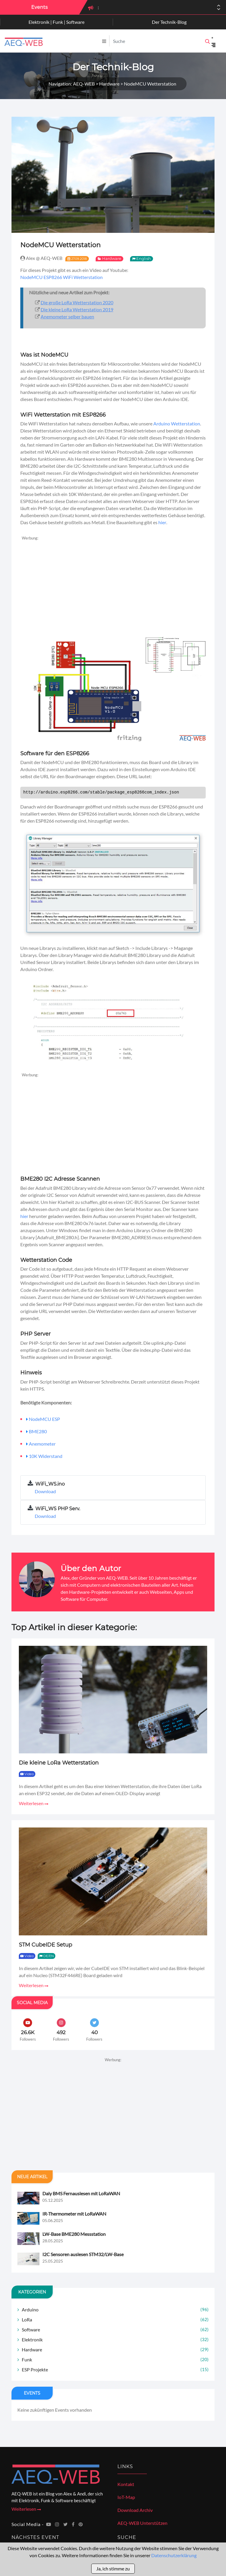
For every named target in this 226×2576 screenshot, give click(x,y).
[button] (218, 9)
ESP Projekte (115, 2369)
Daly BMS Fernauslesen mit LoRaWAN (81, 2193)
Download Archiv (135, 2510)
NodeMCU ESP (44, 1419)
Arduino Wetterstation (176, 423)
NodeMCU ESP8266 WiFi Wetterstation (61, 277)
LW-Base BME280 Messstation (74, 2234)
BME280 (38, 1431)
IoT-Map (126, 2497)
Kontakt (125, 2484)
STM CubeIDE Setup (45, 1945)
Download (45, 1491)
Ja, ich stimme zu (113, 2568)
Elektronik (115, 2339)
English (143, 258)
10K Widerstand (45, 1456)
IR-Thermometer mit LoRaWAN (74, 2213)
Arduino (115, 2309)
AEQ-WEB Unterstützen (142, 2523)
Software (115, 2329)
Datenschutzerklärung (174, 2555)
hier (162, 522)
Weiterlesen (33, 1803)
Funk (115, 2359)
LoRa (115, 2319)
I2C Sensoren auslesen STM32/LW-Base (83, 2254)
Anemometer (42, 1443)
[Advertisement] (113, 583)
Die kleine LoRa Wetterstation (59, 1763)
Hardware (111, 258)
